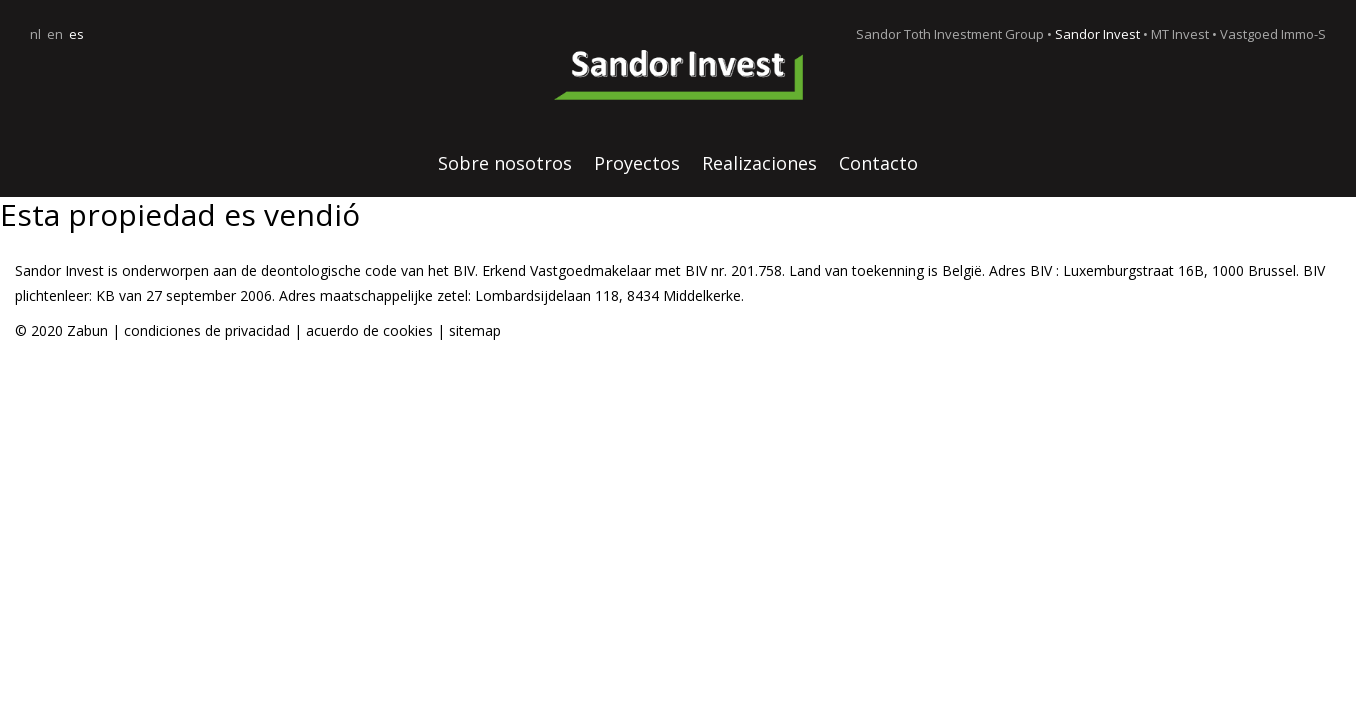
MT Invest (1180, 34)
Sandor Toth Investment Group (950, 34)
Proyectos (637, 163)
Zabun (87, 330)
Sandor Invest (1097, 34)
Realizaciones (759, 163)
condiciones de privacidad (207, 330)
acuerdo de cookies (371, 330)
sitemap (475, 330)
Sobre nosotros (505, 163)
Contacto (878, 163)
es (76, 34)
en (55, 34)
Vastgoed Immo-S (1273, 34)
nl (35, 34)
